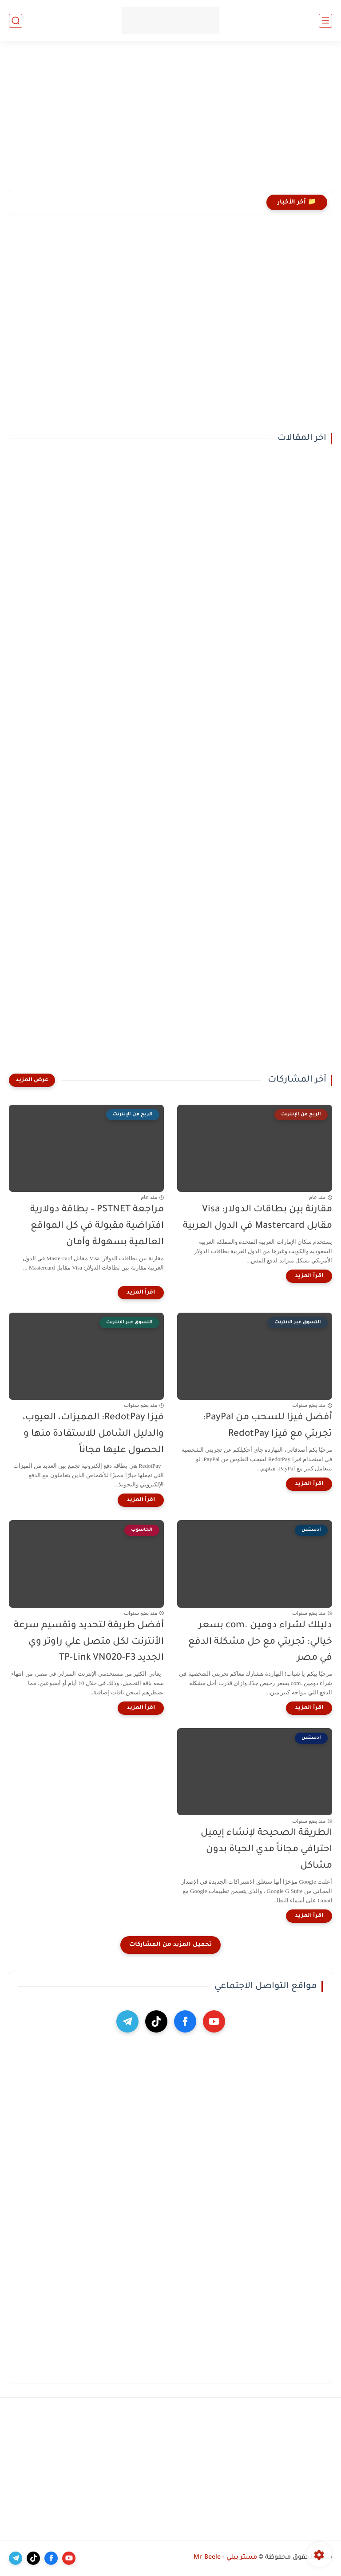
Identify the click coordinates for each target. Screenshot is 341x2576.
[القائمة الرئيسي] (325, 21)
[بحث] (15, 21)
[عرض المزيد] (32, 1080)
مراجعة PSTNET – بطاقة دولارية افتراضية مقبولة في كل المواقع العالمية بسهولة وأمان (97, 1226)
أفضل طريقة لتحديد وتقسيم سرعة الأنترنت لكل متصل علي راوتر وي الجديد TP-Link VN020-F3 (89, 1642)
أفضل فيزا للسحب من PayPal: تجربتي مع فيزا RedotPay (267, 1426)
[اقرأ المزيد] (309, 1276)
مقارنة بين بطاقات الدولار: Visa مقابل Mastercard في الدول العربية (257, 1218)
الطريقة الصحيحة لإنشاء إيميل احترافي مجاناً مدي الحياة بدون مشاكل (266, 1849)
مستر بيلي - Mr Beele (225, 2557)
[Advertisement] (170, 121)
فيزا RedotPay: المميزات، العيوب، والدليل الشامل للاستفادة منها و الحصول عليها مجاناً (93, 1434)
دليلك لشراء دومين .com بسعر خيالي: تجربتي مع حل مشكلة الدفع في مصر (260, 1642)
